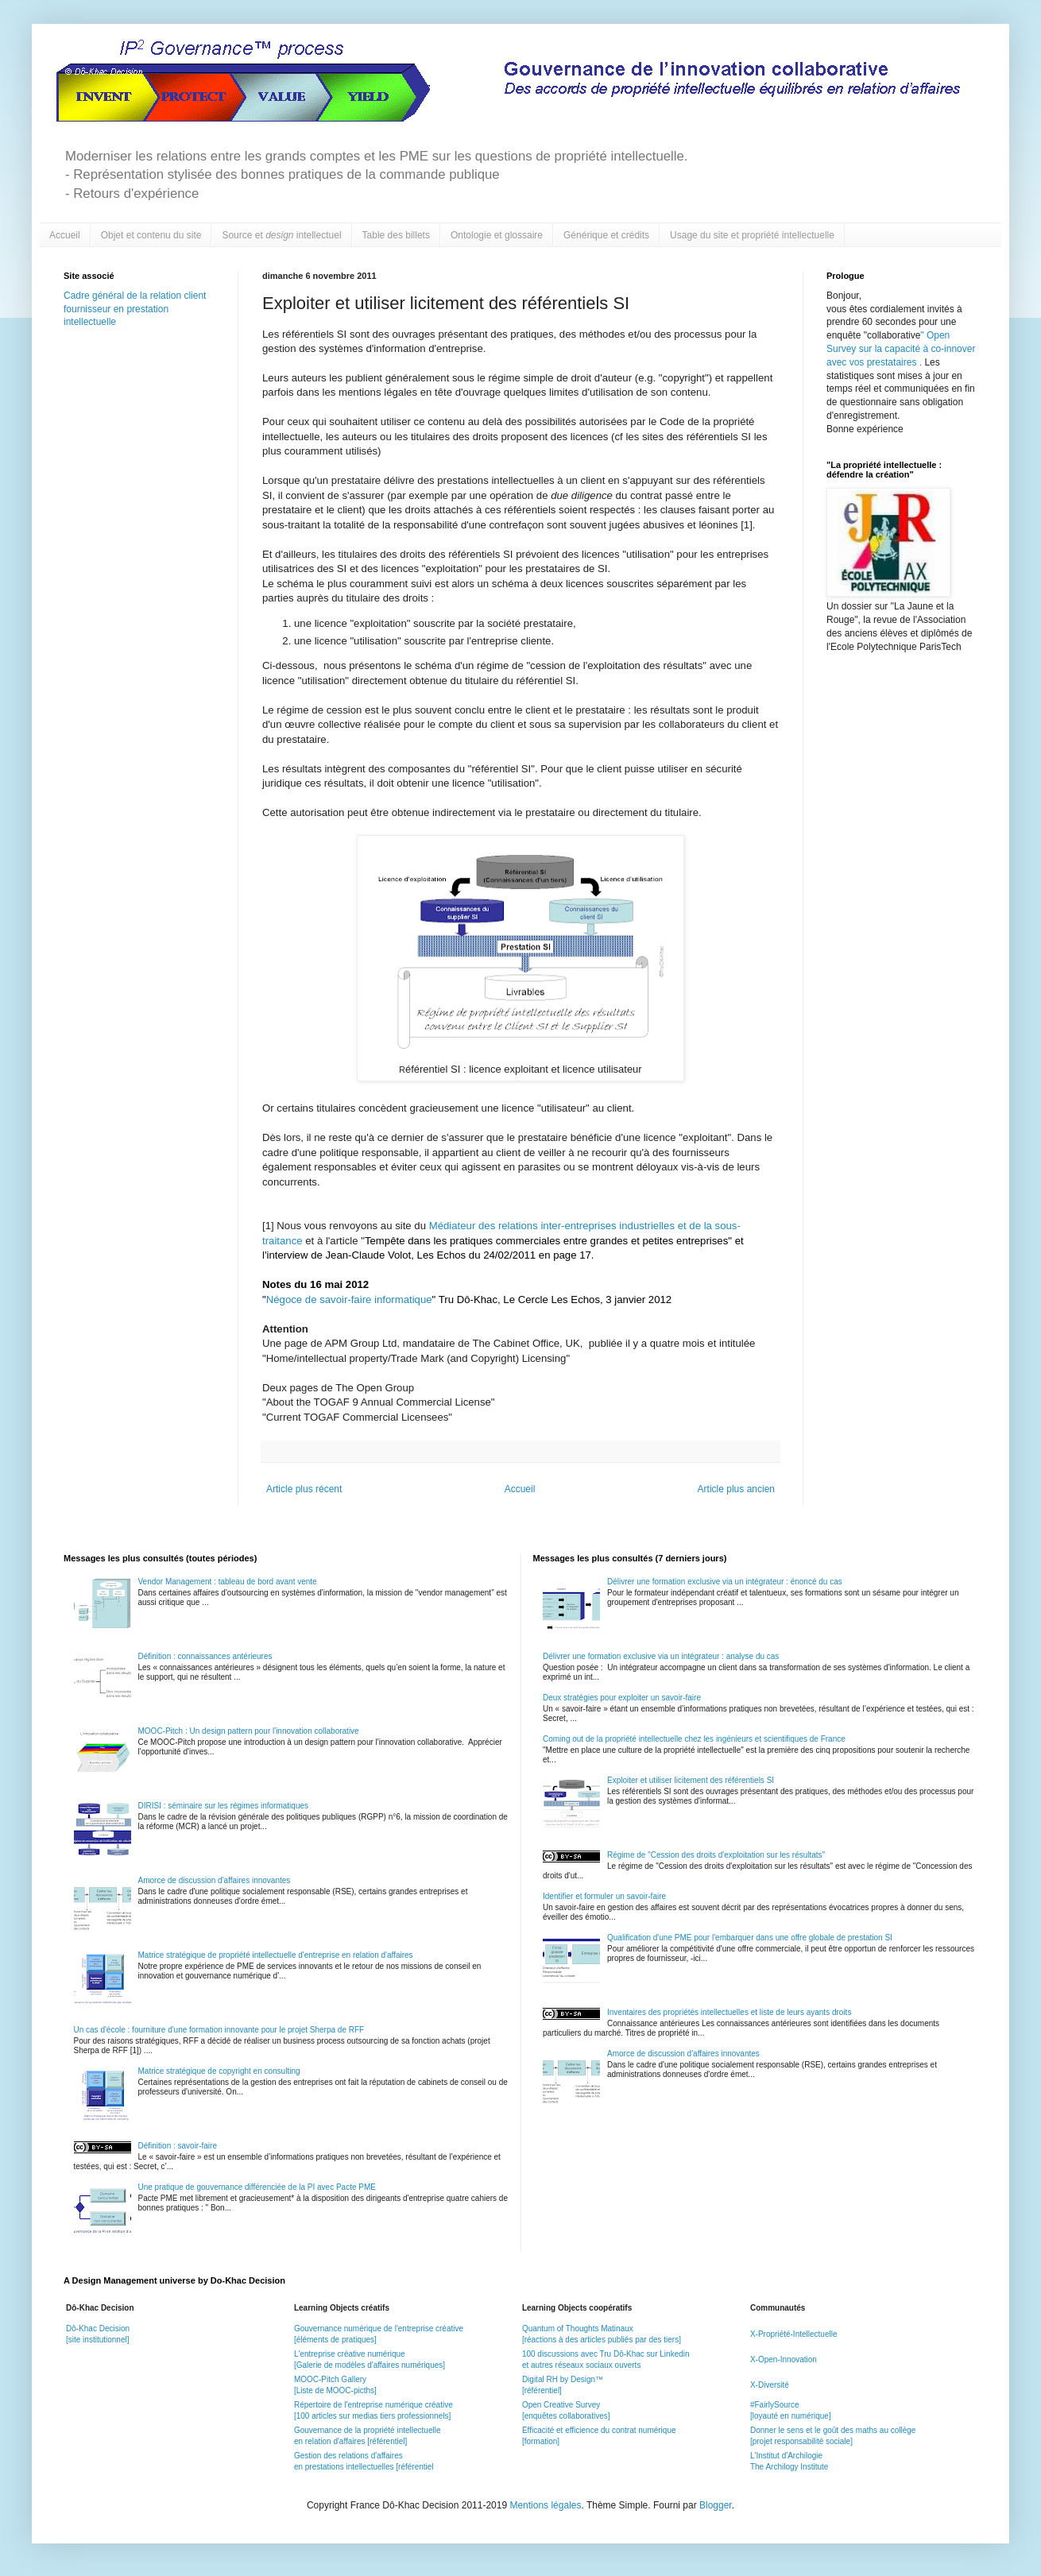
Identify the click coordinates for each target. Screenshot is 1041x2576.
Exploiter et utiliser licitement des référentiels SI (690, 1780)
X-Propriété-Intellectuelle (794, 2334)
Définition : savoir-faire (177, 2145)
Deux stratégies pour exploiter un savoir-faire (622, 1697)
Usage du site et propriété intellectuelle (752, 235)
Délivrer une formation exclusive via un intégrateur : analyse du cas (661, 1656)
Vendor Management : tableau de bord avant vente (227, 1581)
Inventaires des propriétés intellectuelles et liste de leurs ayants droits (729, 2012)
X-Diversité (769, 2385)
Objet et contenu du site (151, 235)
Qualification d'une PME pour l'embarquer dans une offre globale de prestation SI (749, 1937)
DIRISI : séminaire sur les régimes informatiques (223, 1805)
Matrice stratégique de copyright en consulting (219, 2071)
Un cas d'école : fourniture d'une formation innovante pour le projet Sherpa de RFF (219, 2029)
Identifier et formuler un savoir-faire (604, 1896)
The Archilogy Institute (789, 2466)
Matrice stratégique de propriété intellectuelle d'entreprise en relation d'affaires (275, 1955)
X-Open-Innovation (783, 2359)
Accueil (64, 235)
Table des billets (396, 235)
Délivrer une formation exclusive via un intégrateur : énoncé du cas (724, 1581)
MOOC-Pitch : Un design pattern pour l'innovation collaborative (248, 1731)
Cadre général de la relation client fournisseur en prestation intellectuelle (135, 309)
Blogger (715, 2505)
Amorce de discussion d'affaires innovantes (214, 1880)
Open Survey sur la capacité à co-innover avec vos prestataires (900, 349)
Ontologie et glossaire (497, 235)
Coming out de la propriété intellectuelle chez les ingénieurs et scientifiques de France (694, 1739)
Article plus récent (304, 1489)
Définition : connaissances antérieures (205, 1656)
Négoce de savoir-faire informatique (349, 1299)
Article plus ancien (736, 1489)
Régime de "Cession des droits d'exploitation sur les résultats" (716, 1855)
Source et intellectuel (281, 235)
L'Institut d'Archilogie (786, 2455)
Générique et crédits (606, 235)
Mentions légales (545, 2505)
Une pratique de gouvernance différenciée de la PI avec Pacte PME (257, 2187)
